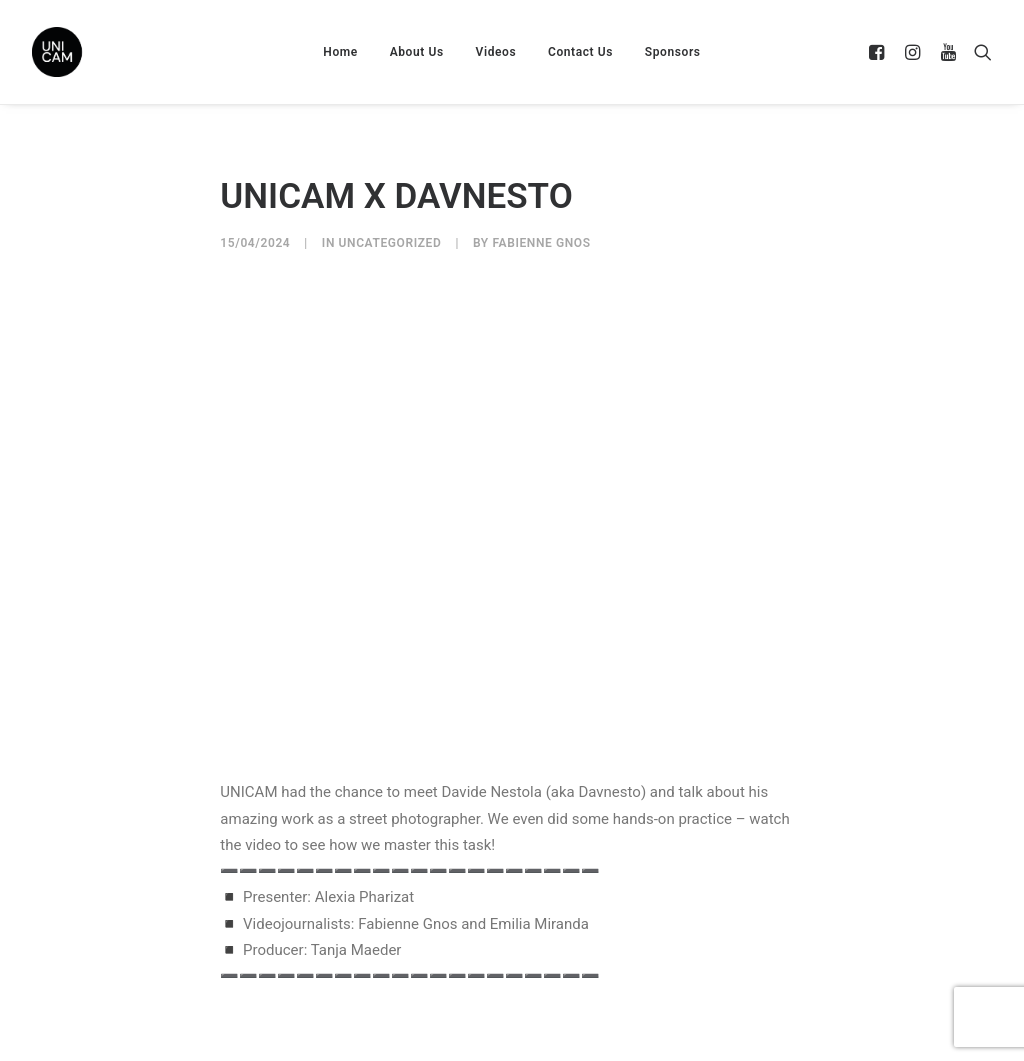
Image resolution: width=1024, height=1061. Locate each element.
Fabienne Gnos (541, 243)
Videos (496, 52)
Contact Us (580, 52)
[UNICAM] (107, 52)
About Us (417, 52)
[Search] (978, 52)
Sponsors (673, 52)
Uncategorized (390, 243)
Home (340, 52)
